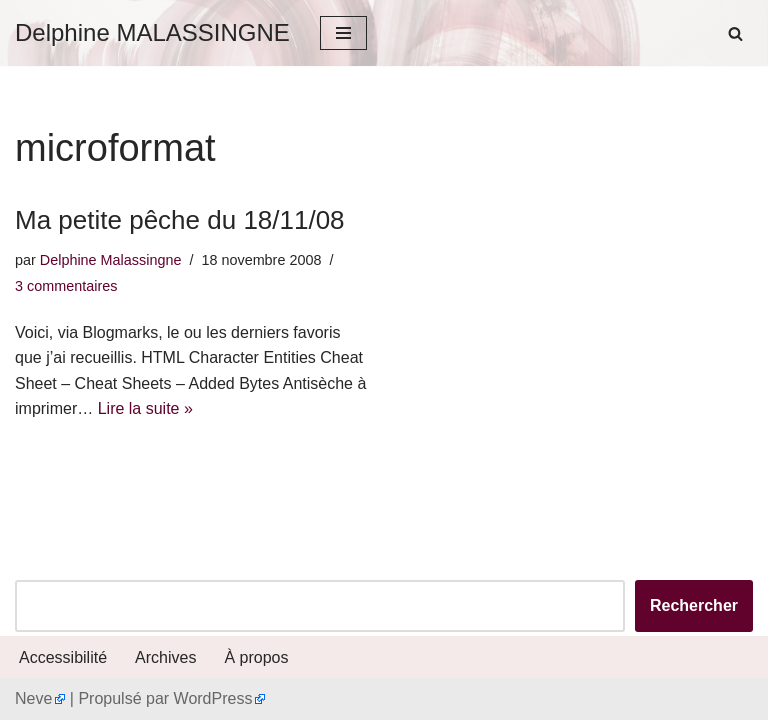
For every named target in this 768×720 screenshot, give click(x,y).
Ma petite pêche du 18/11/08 (180, 220)
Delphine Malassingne (111, 260)
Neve (33, 698)
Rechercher (694, 605)
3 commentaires (66, 286)
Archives (165, 657)
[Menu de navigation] (343, 33)
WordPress (213, 698)
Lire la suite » (145, 408)
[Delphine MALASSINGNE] (152, 33)
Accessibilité (63, 657)
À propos (256, 657)
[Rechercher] (735, 33)
